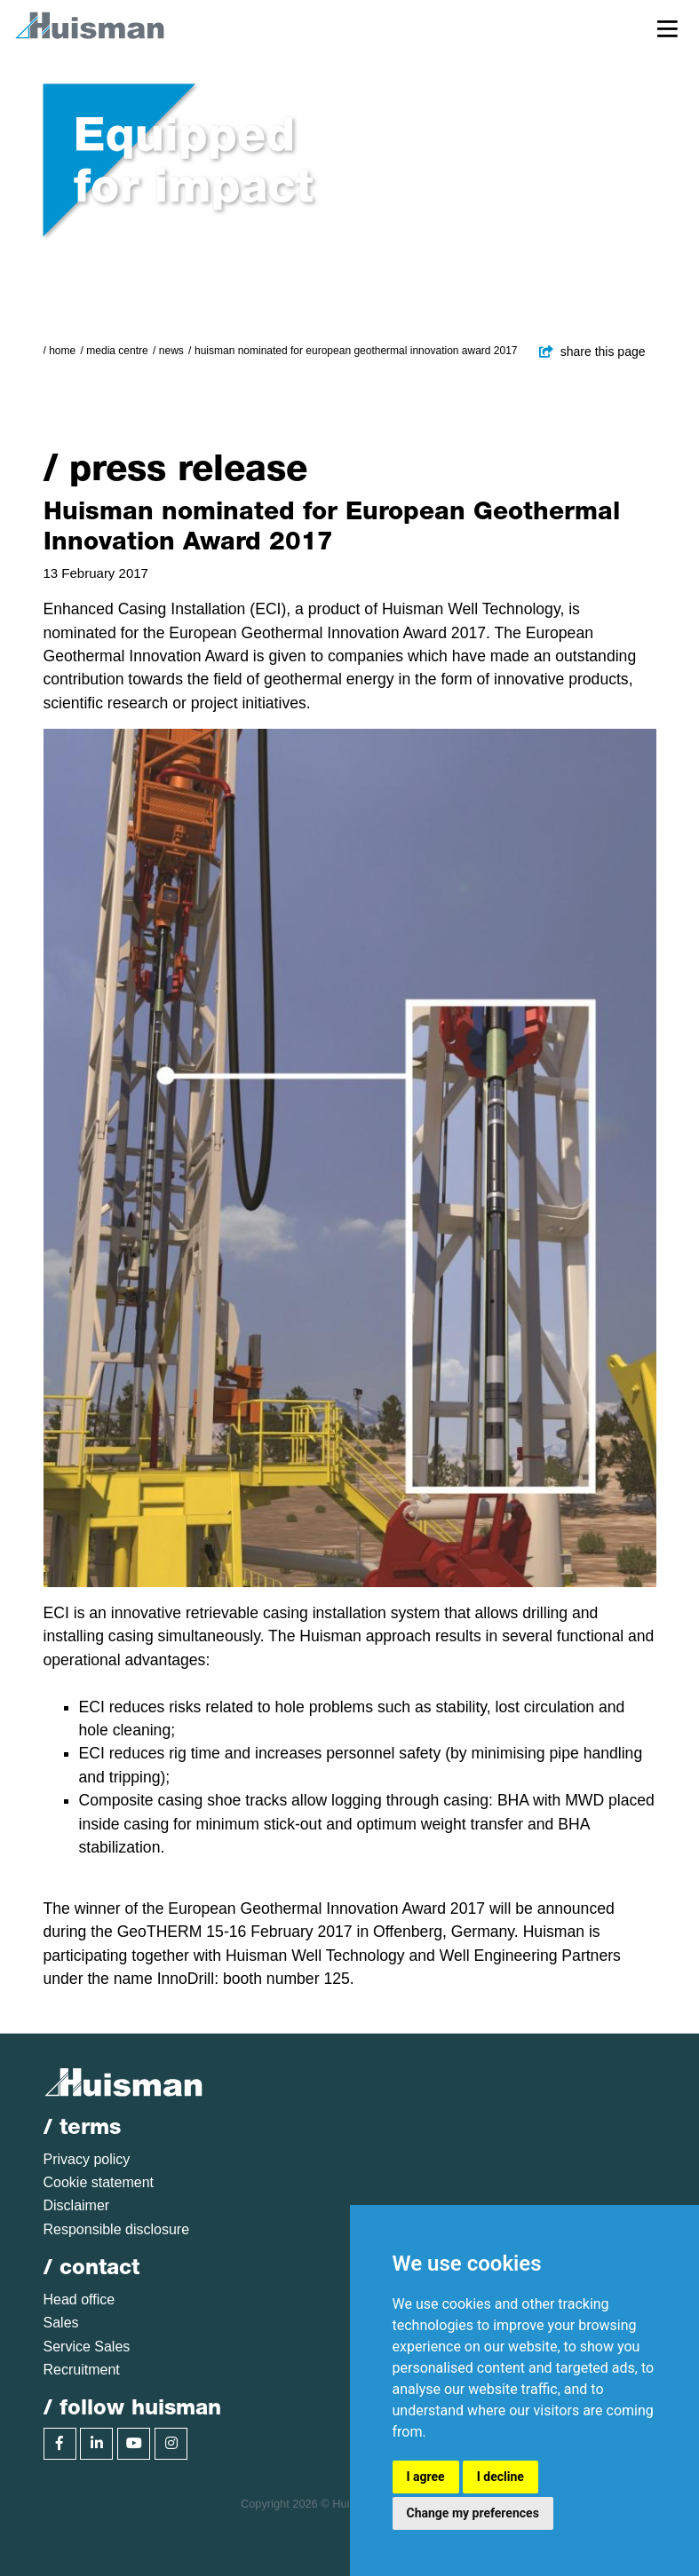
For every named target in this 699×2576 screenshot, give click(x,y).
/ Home (60, 350)
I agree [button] (426, 2476)
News (171, 350)
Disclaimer (77, 2205)
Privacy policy (87, 2159)
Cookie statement (99, 2182)
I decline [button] (500, 2476)
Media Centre (116, 350)
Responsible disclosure (117, 2229)
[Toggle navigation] (667, 28)
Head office (79, 2299)
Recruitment (82, 2369)
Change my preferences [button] (473, 2513)
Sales (61, 2322)
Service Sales (87, 2346)
